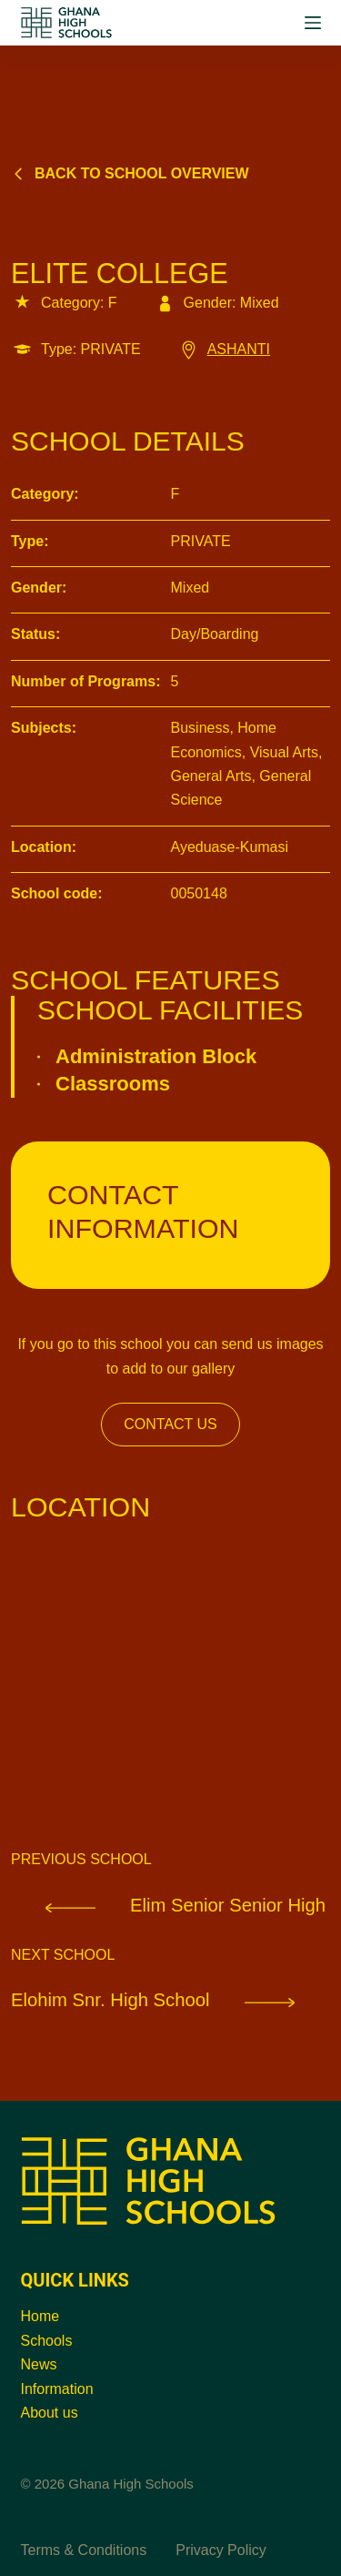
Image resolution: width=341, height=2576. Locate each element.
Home (40, 2316)
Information (57, 2389)
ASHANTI (223, 349)
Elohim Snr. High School (170, 1999)
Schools (47, 2340)
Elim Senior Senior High (168, 1904)
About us (49, 2412)
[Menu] (313, 23)
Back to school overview (130, 173)
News (39, 2364)
